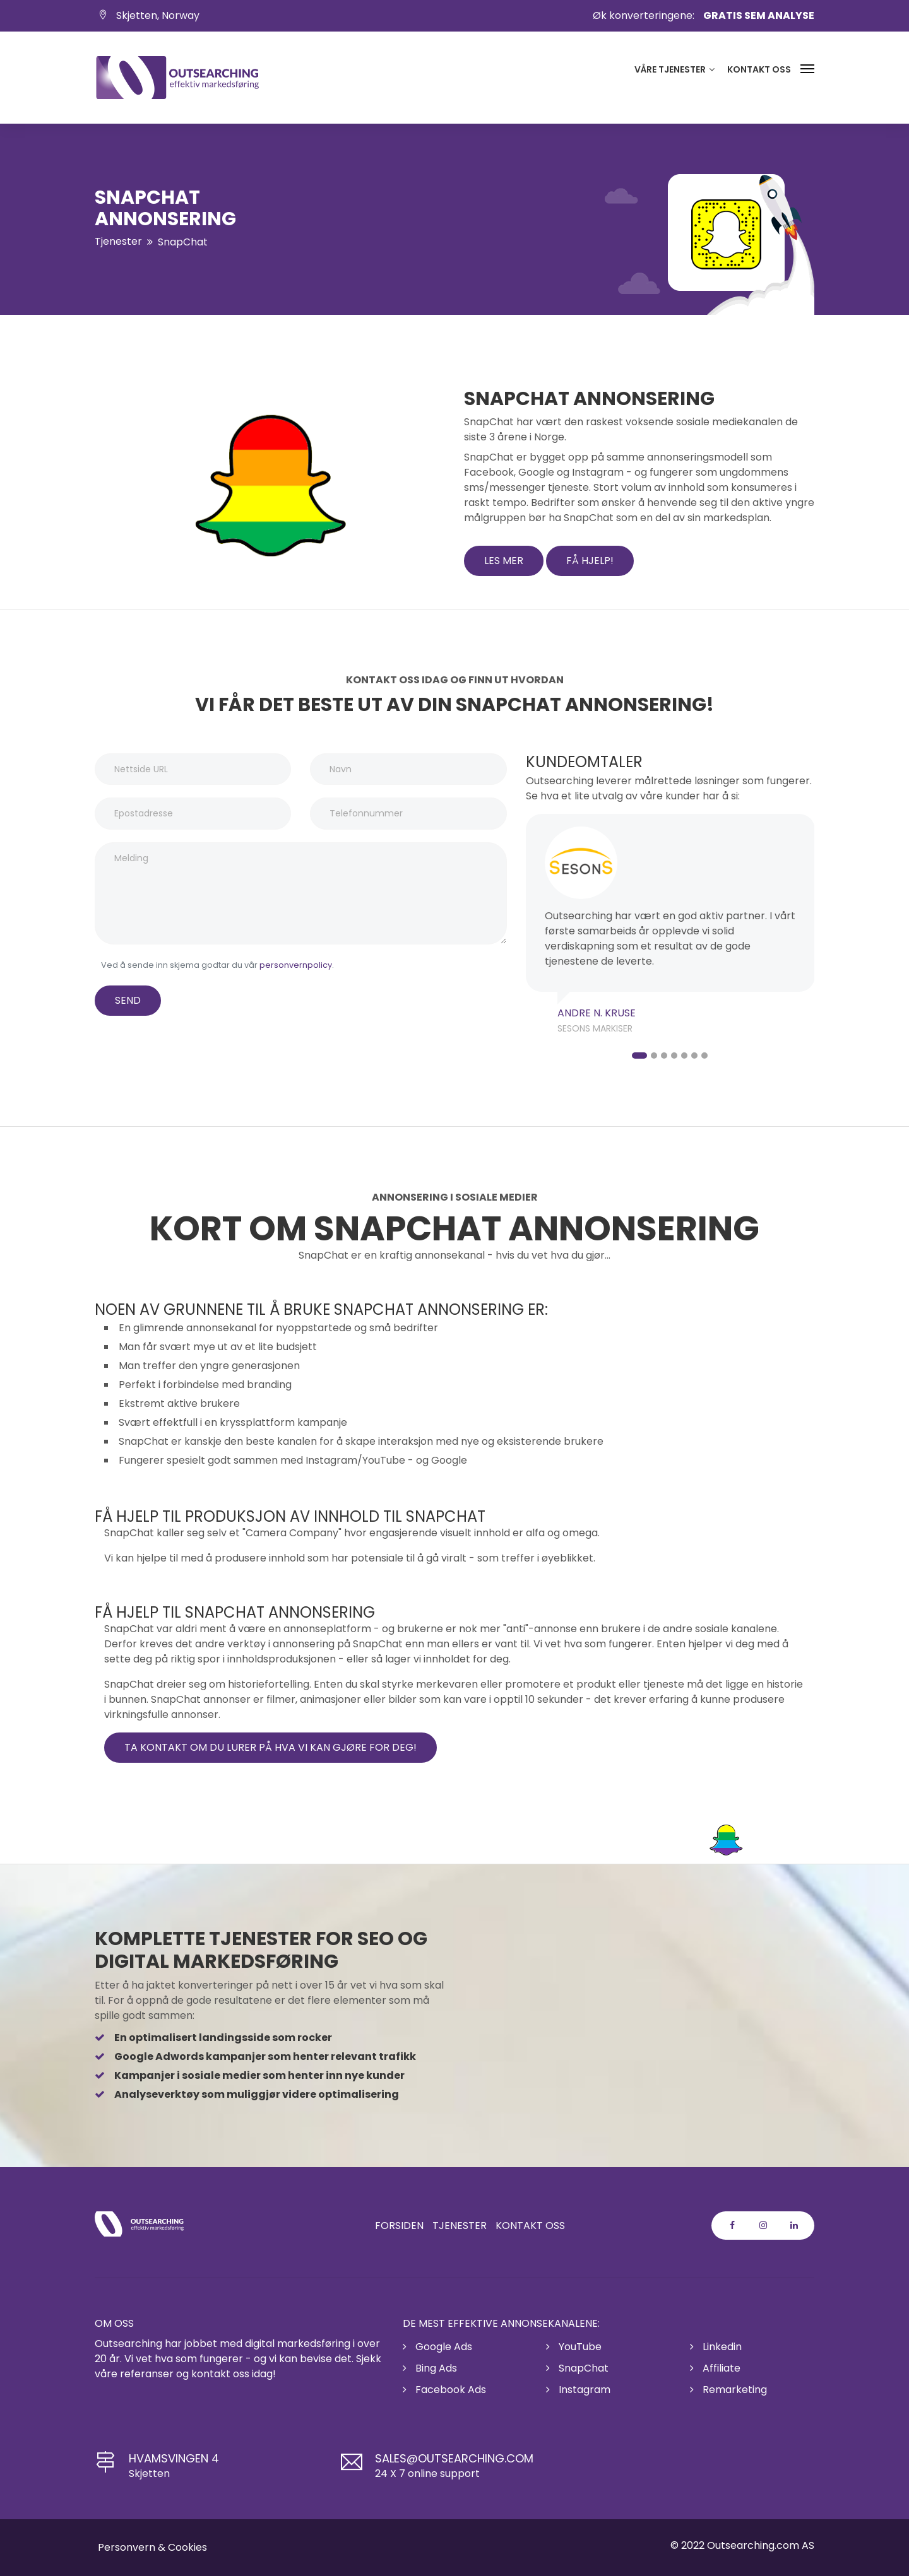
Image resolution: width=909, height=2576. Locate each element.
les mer (503, 560)
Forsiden (399, 2225)
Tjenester (118, 241)
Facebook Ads (444, 2389)
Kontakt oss (759, 69)
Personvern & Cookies (152, 2547)
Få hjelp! (590, 560)
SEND (128, 1000)
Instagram (578, 2389)
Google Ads (437, 2346)
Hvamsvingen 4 (174, 2458)
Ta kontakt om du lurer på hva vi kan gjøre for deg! (270, 1747)
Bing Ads (430, 2368)
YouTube (574, 2346)
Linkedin (716, 2346)
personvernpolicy (295, 965)
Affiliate (715, 2368)
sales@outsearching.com (454, 2458)
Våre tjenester (674, 69)
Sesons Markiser (595, 1028)
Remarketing (728, 2389)
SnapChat (577, 2368)
